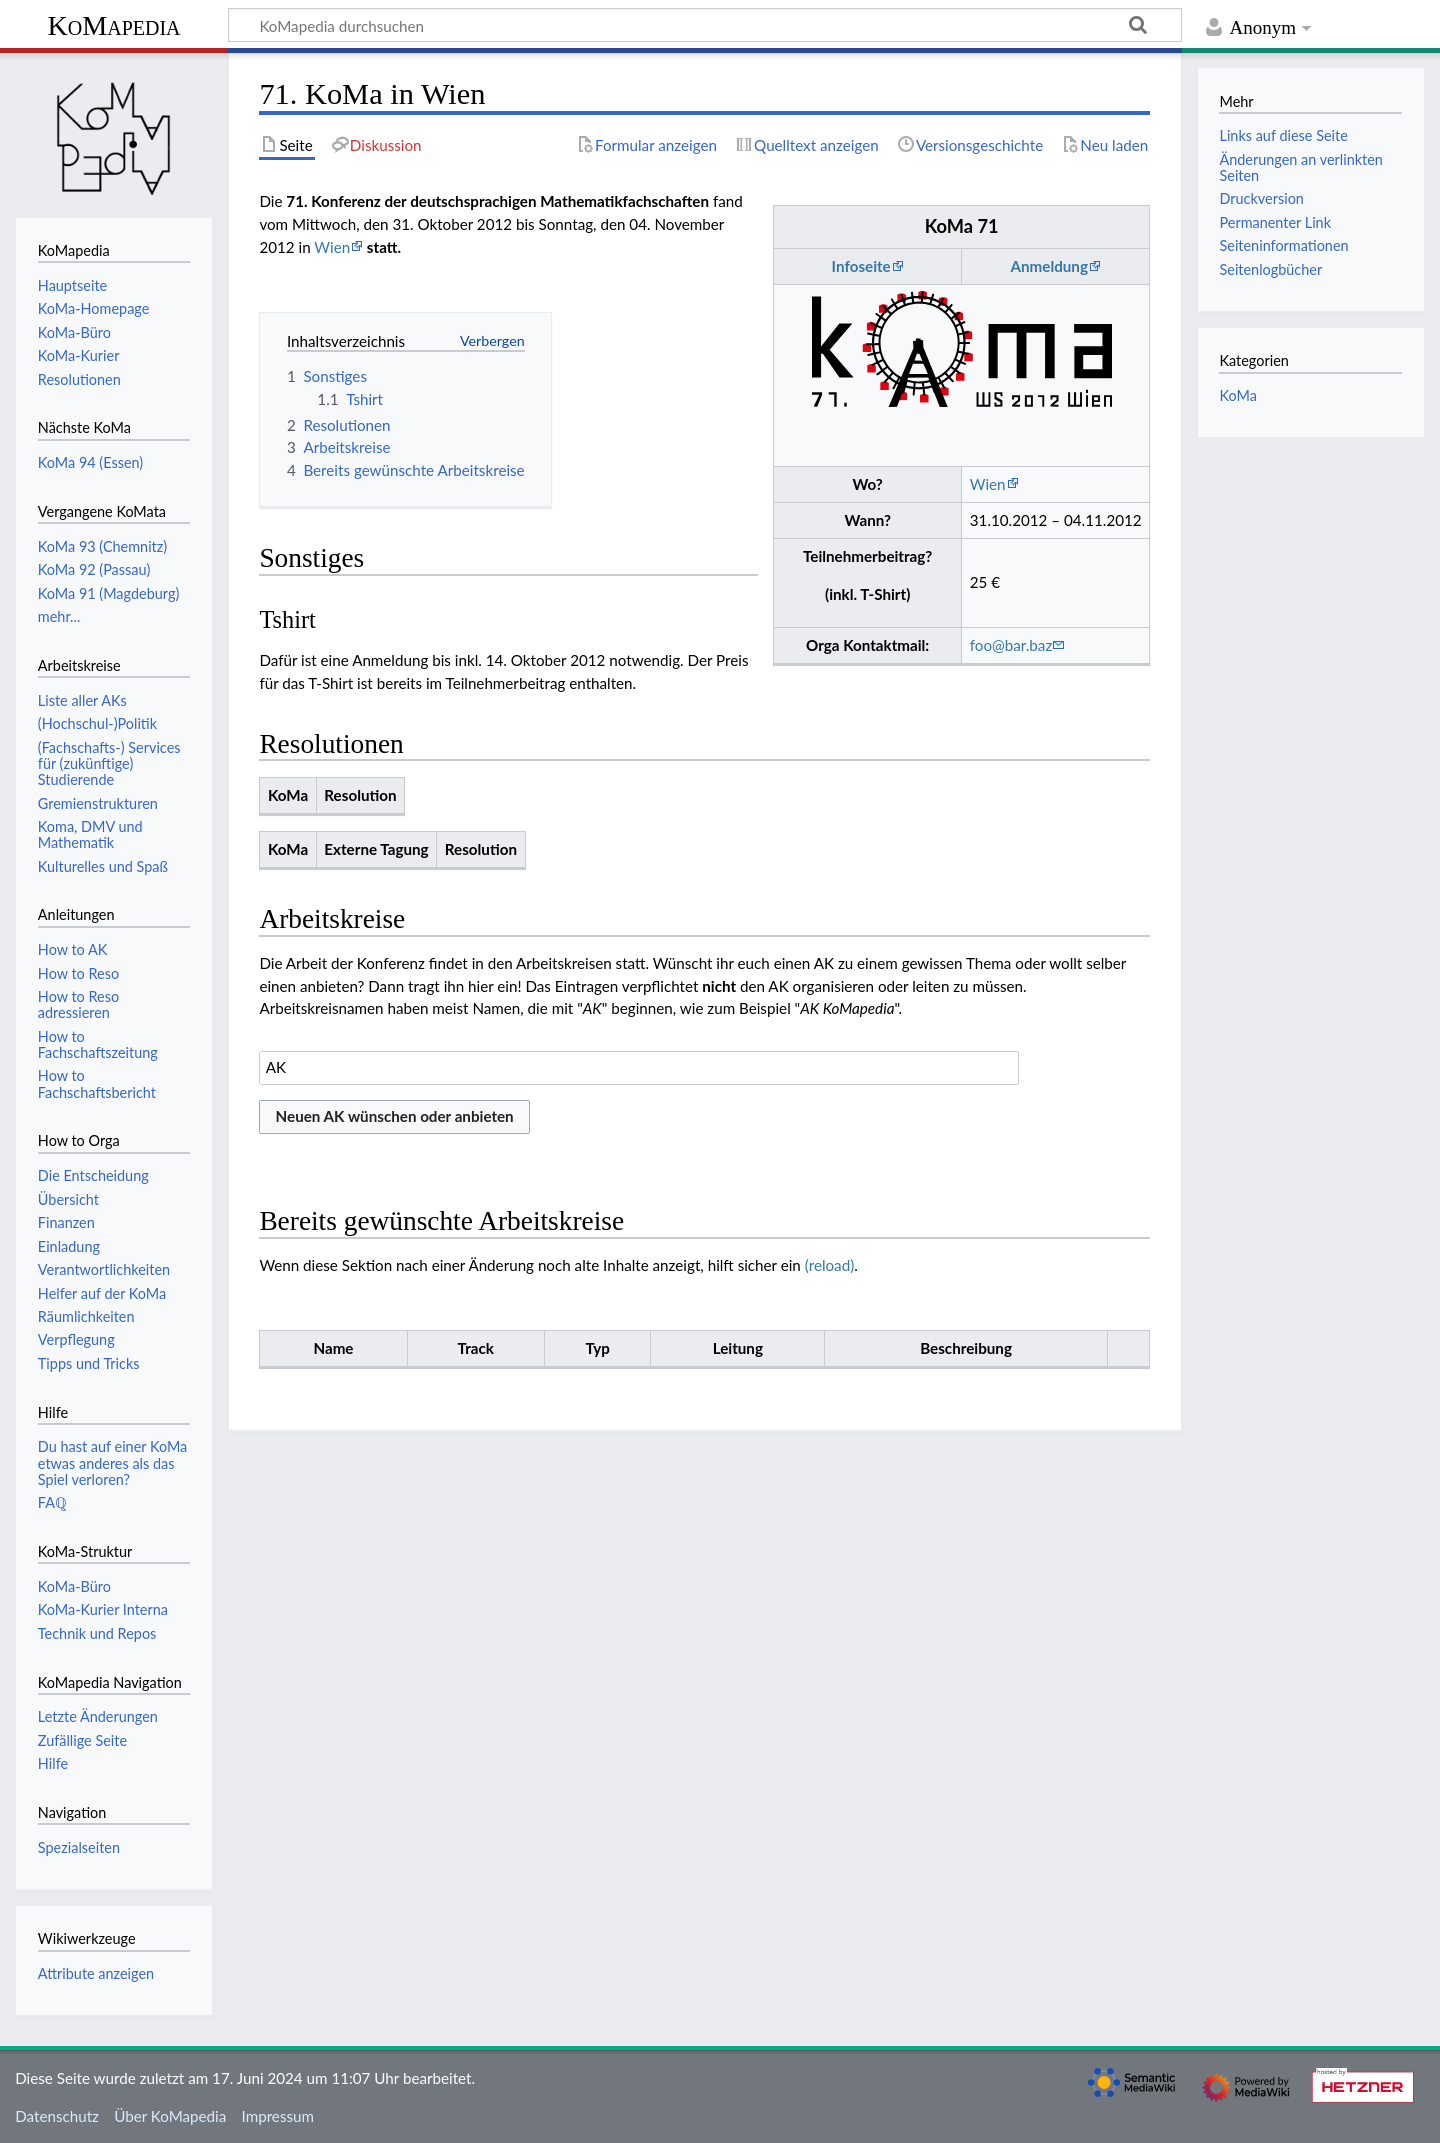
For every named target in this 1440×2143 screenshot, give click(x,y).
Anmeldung (1048, 266)
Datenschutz (57, 2116)
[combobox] (639, 1068)
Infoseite (861, 266)
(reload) (829, 1265)
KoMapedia (113, 25)
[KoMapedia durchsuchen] (705, 25)
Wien (988, 484)
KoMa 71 (962, 226)
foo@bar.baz (1011, 645)
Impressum (278, 2116)
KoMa (1237, 395)
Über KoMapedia (170, 2116)
